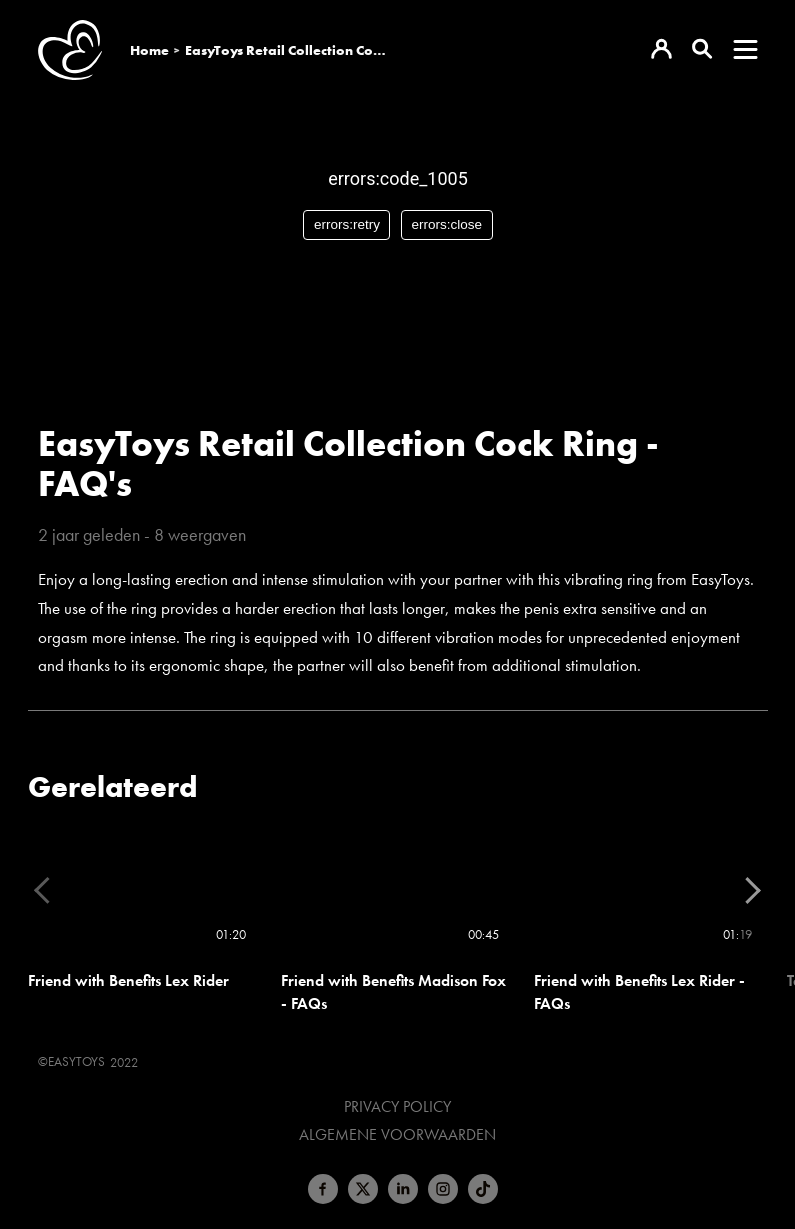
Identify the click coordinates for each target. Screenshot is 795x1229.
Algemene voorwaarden (397, 1135)
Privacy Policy (397, 1107)
